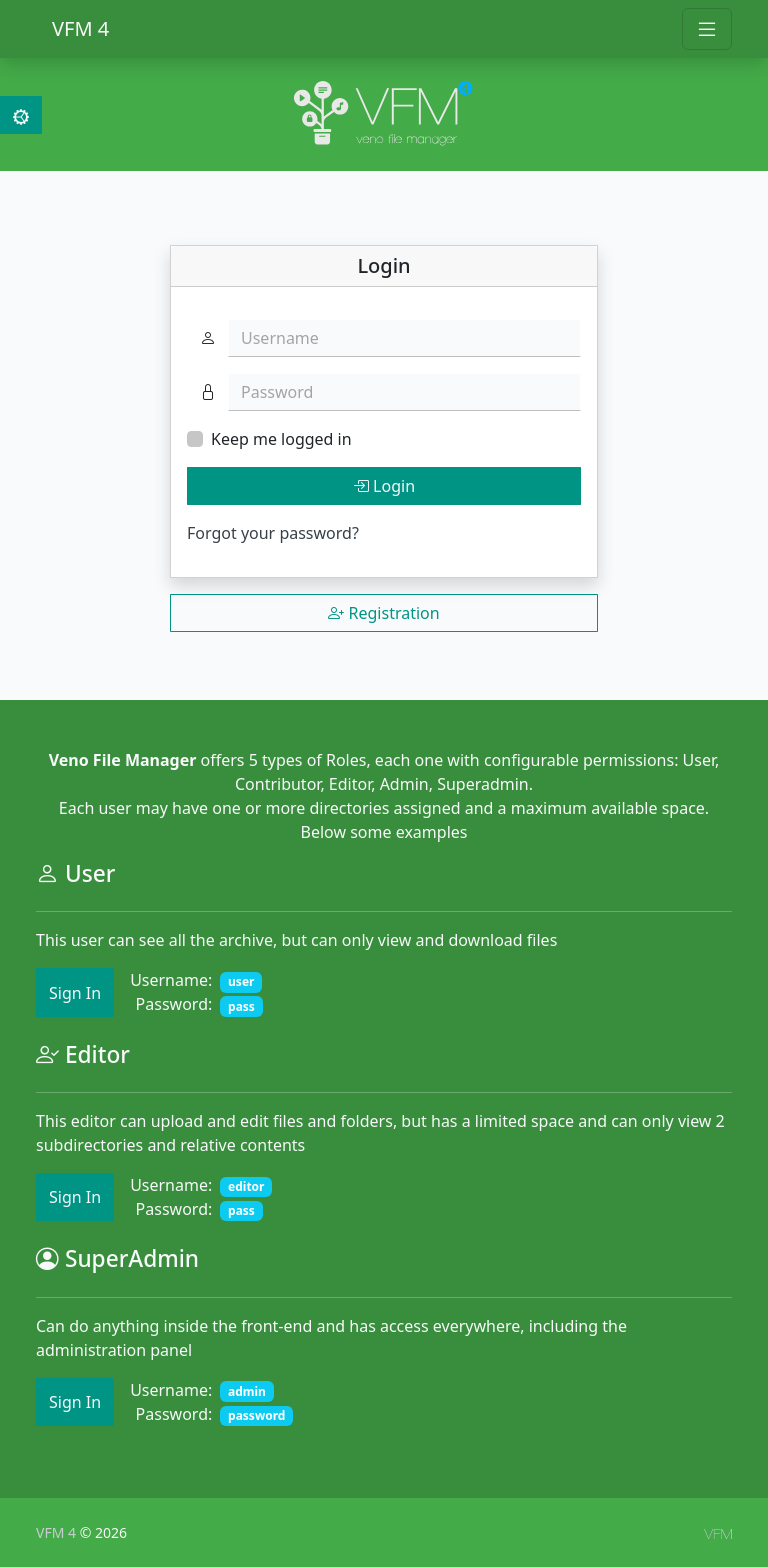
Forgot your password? (273, 533)
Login (384, 486)
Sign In (75, 993)
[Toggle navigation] (707, 29)
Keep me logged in (281, 439)
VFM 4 (80, 28)
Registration (383, 613)
